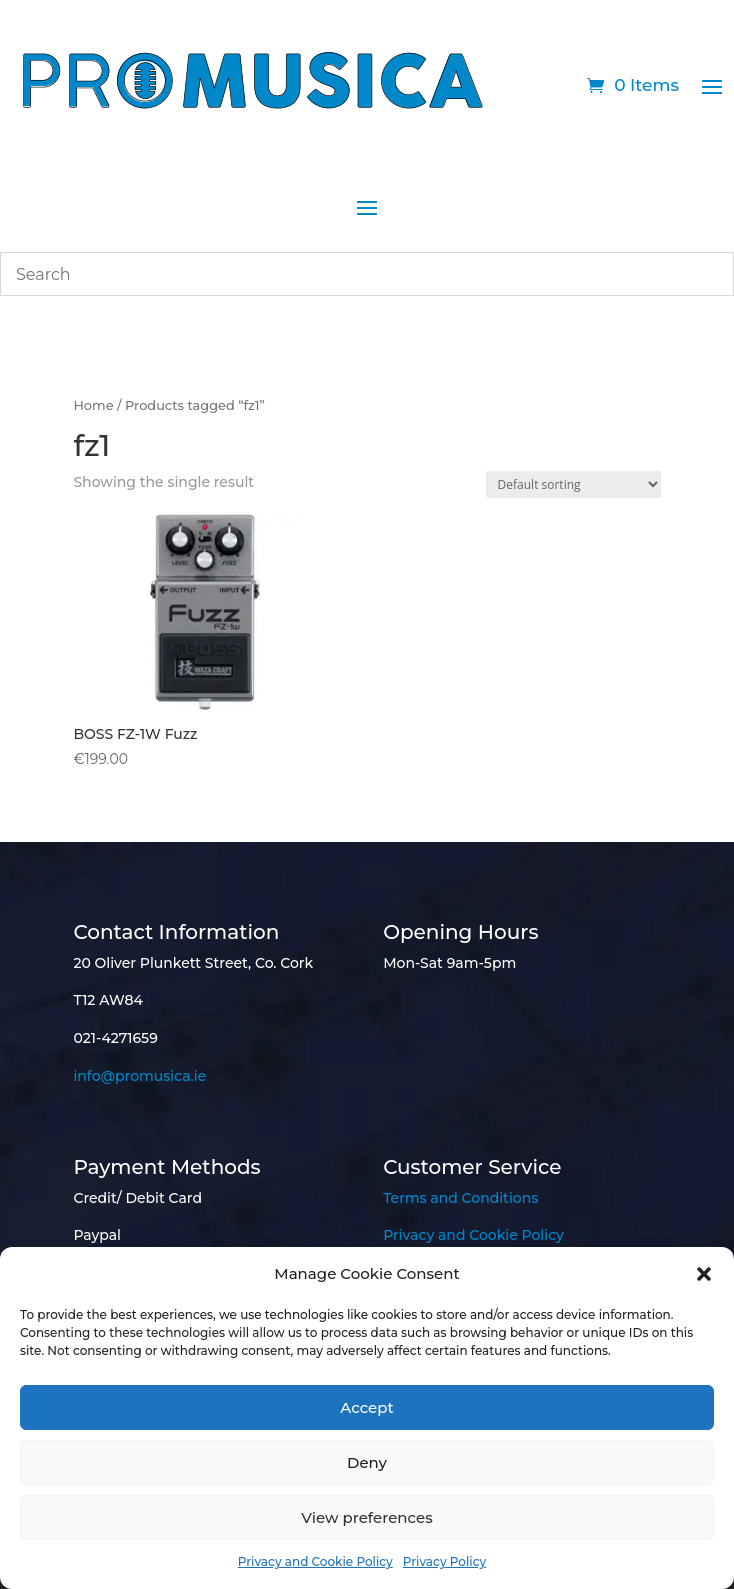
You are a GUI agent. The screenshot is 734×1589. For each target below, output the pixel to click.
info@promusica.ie (139, 1076)
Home (93, 405)
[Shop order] (573, 484)
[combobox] (367, 274)
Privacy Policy (444, 1561)
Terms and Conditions (460, 1198)
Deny (367, 1462)
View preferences (366, 1517)
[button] (704, 1274)
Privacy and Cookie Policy (315, 1561)
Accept (366, 1407)
